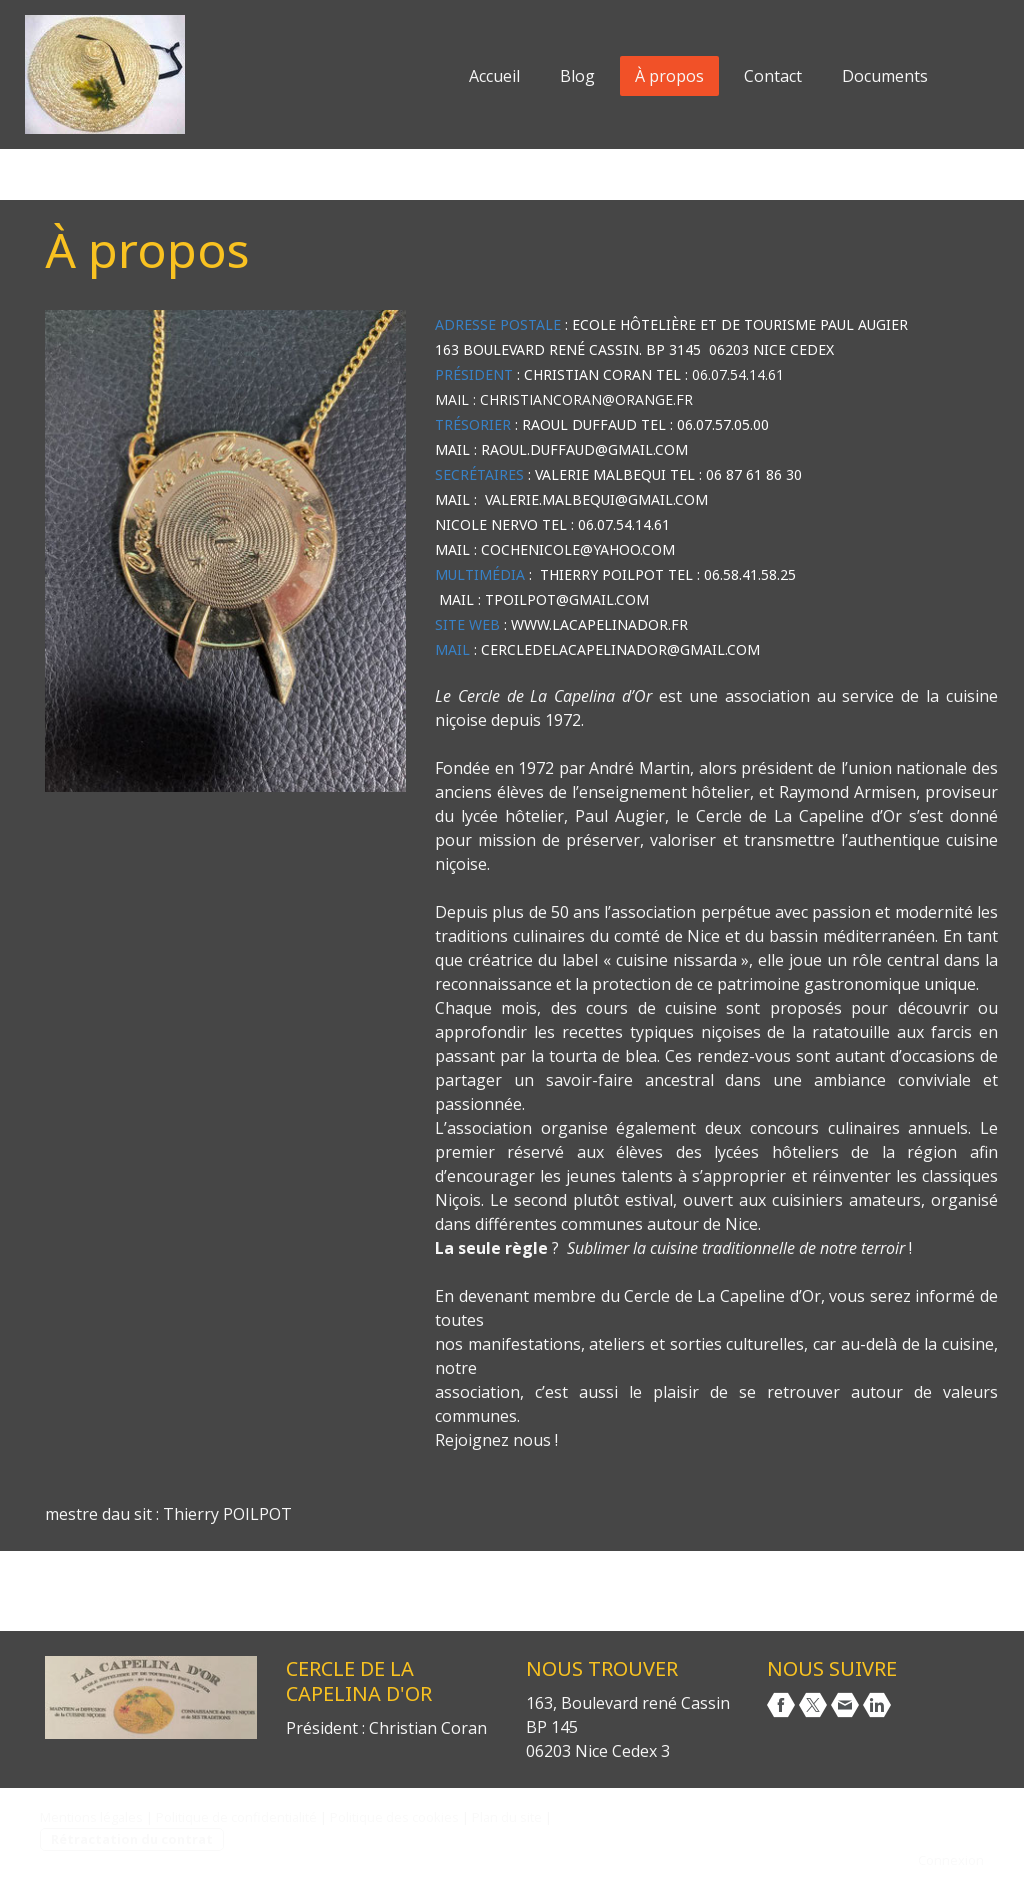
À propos (669, 76)
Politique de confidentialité (236, 1817)
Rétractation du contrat (132, 1839)
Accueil (494, 76)
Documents (885, 76)
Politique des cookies (394, 1817)
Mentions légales (91, 1817)
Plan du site (507, 1817)
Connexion (951, 1860)
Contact (773, 76)
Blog (577, 76)
